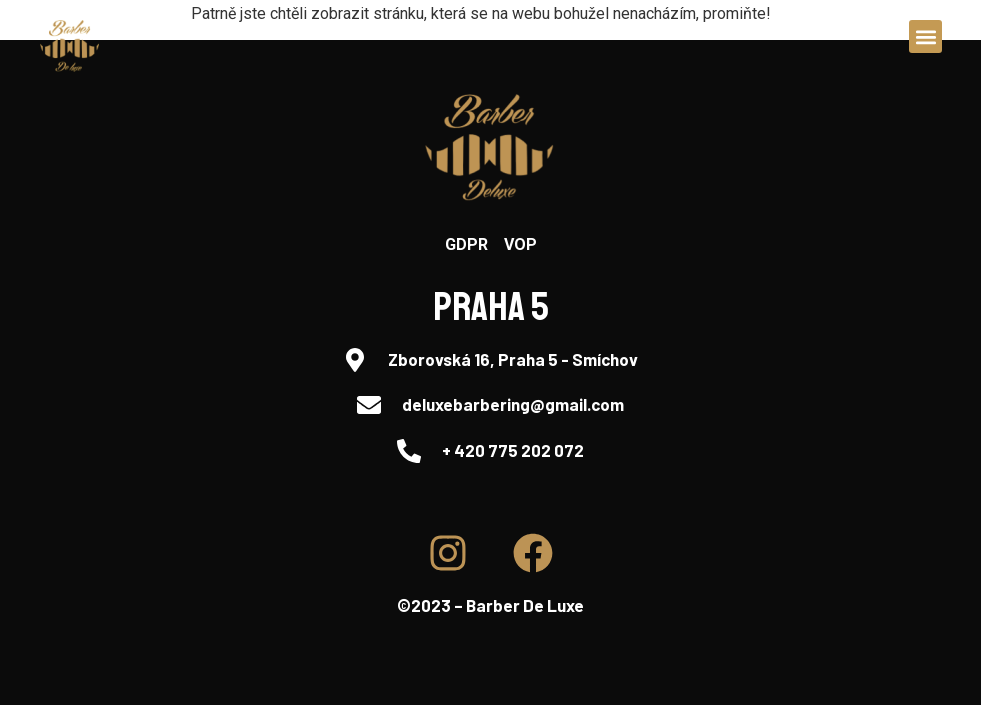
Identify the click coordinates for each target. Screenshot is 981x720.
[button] (925, 36)
